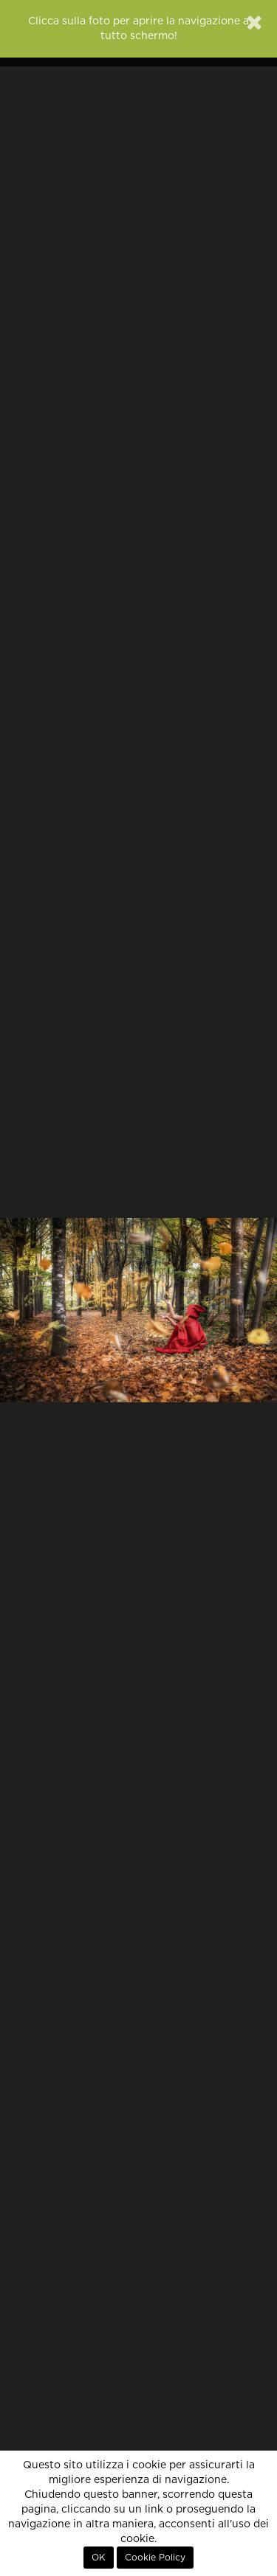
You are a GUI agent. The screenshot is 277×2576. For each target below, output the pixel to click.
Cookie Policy (155, 2557)
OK (99, 2557)
